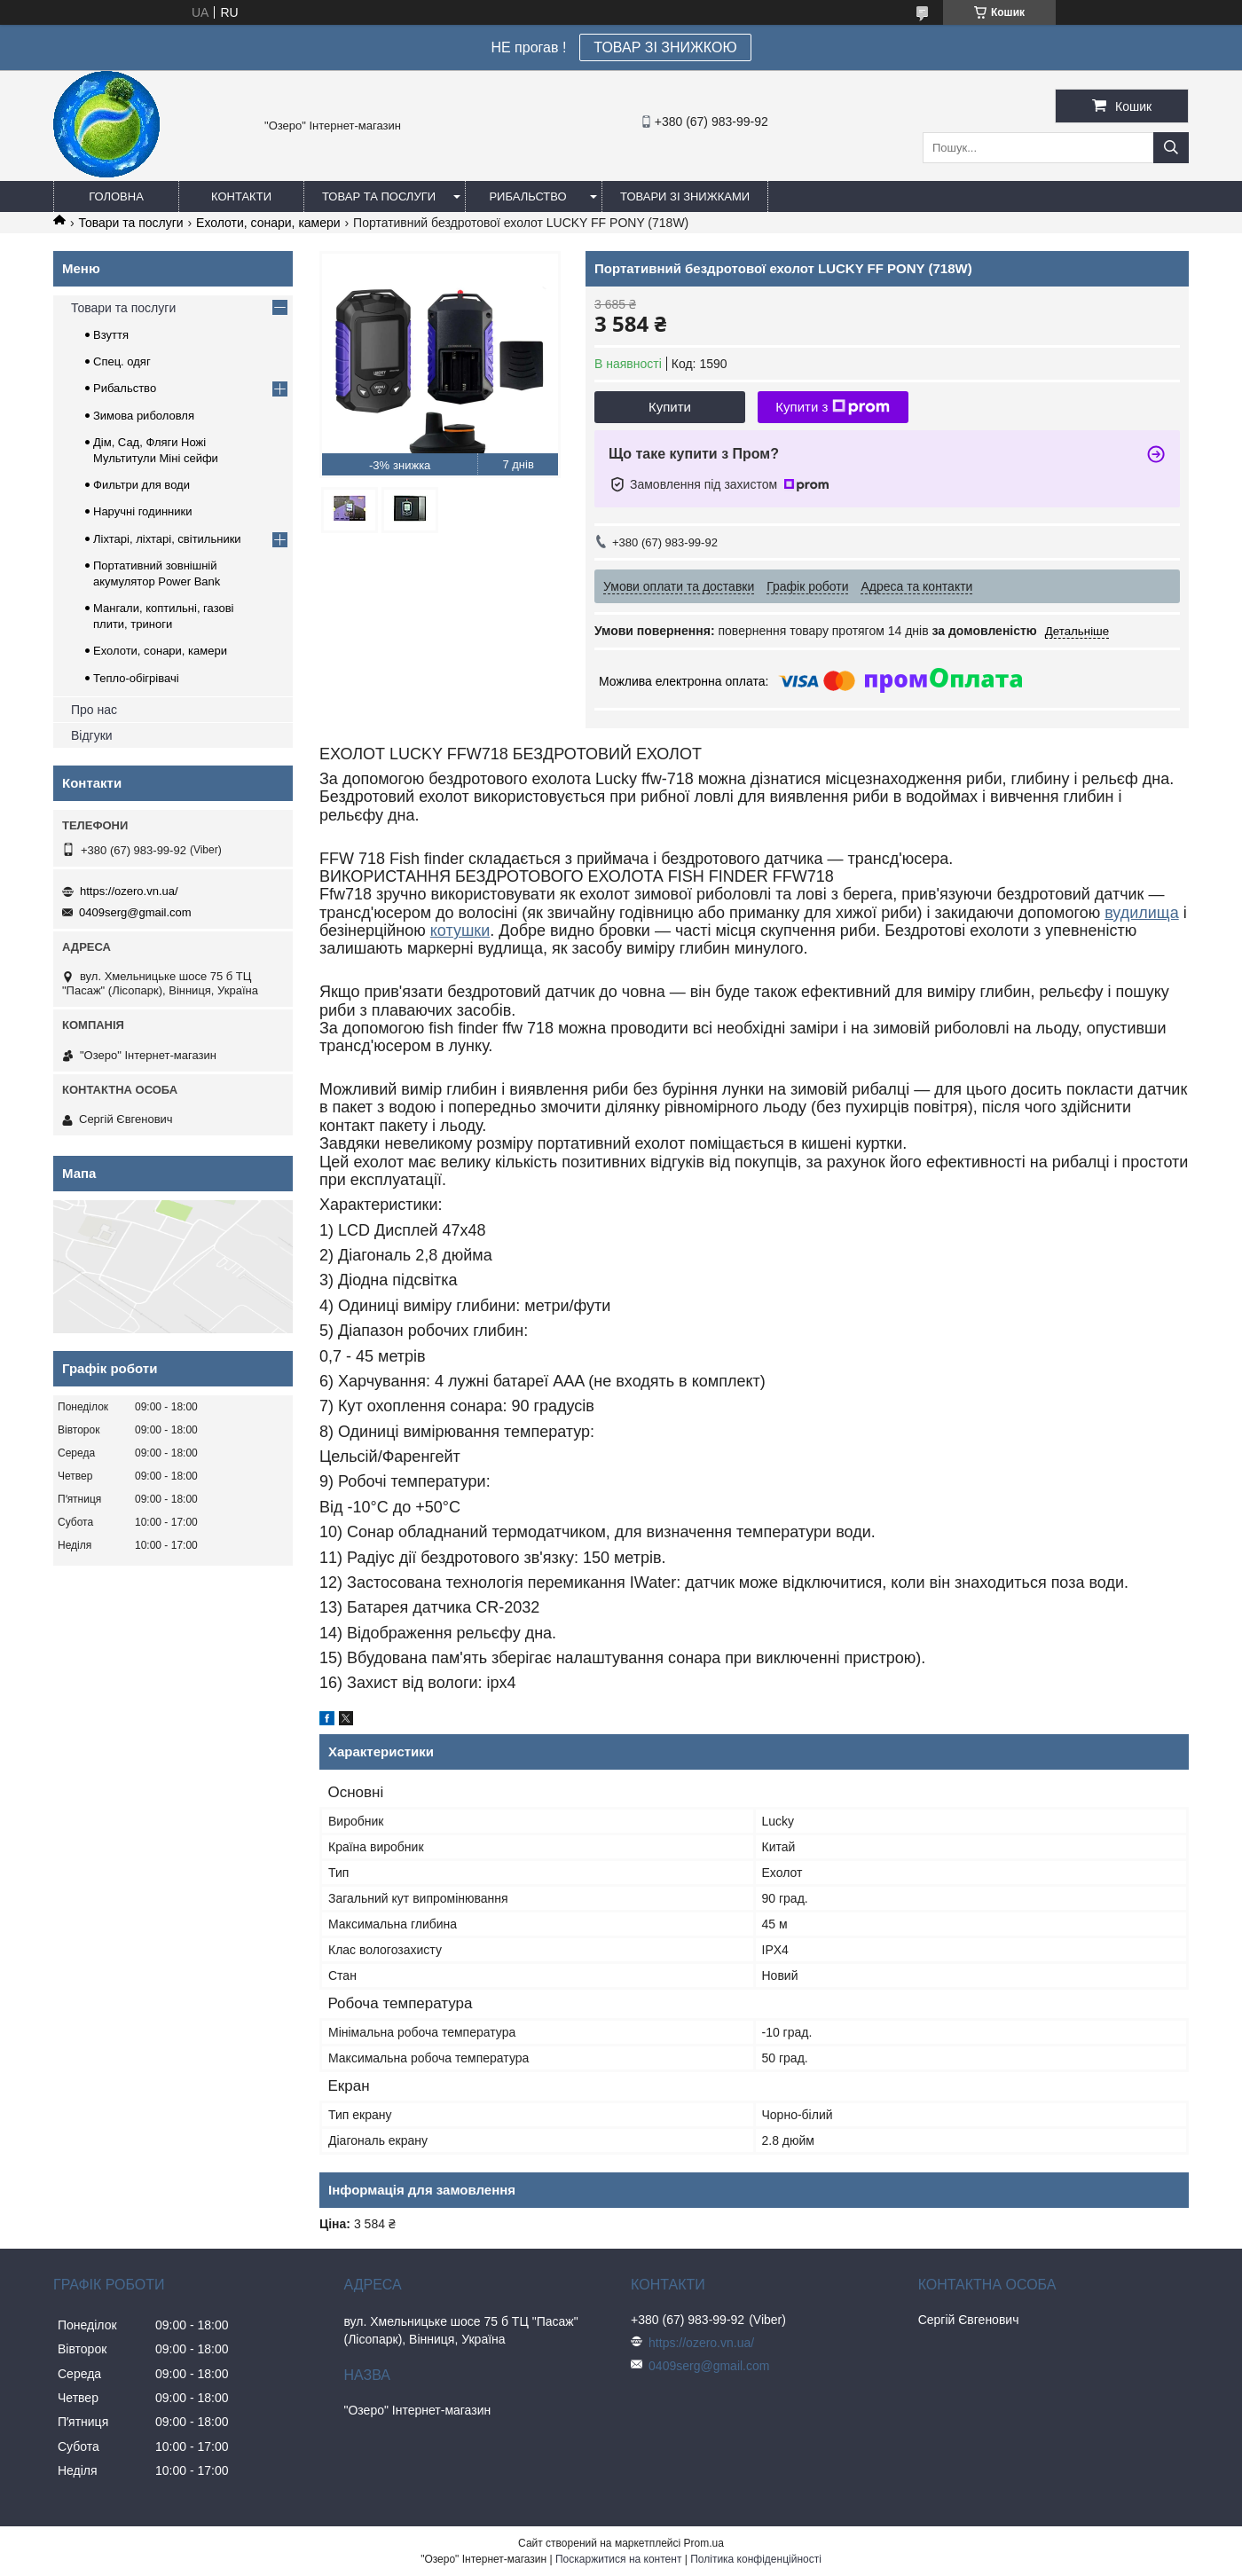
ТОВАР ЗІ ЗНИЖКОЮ (664, 47)
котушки (460, 930)
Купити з (832, 407)
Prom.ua (704, 2543)
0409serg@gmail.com (135, 912)
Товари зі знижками (685, 196)
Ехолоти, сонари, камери (268, 223)
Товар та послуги (379, 196)
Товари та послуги (130, 223)
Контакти (241, 196)
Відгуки (92, 735)
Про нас (94, 710)
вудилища (1141, 913)
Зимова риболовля (143, 415)
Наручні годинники (142, 511)
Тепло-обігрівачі (136, 678)
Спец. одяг (122, 361)
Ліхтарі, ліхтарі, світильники (167, 539)
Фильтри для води (141, 484)
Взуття (111, 335)
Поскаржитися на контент (618, 2559)
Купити (670, 406)
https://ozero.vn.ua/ (129, 891)
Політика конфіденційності (755, 2559)
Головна (116, 196)
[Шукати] (1171, 147)
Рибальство (527, 196)
